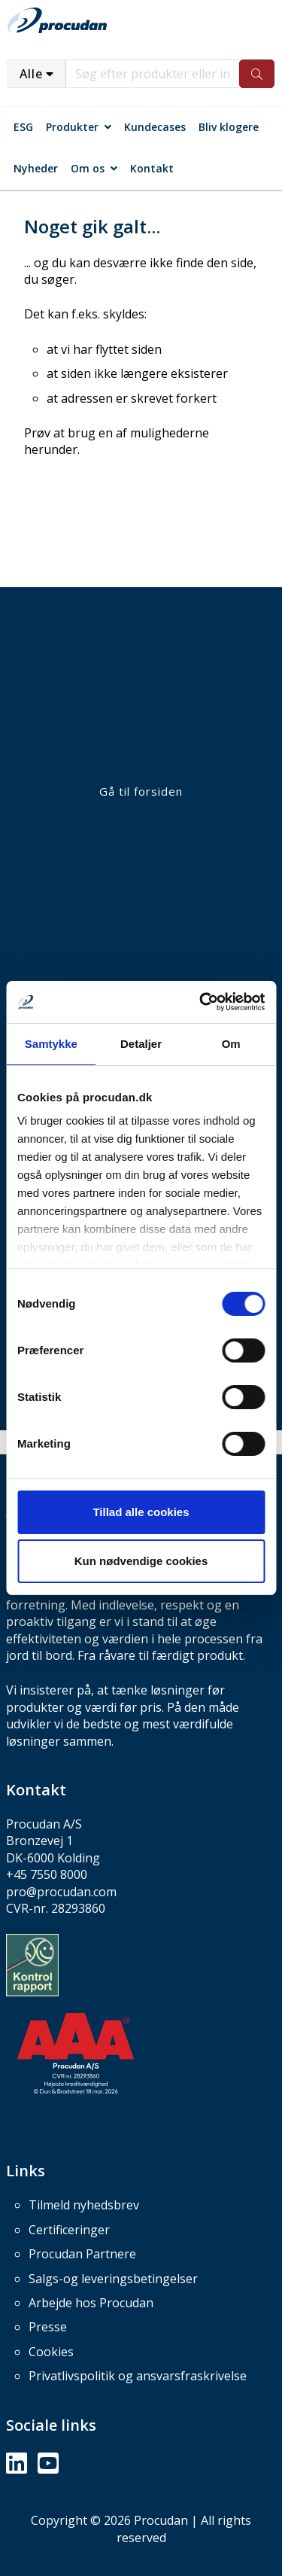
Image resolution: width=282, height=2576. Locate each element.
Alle (31, 73)
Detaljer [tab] (141, 1043)
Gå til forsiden (141, 791)
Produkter (72, 127)
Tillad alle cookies (140, 1512)
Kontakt (152, 168)
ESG (23, 127)
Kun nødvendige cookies (141, 1560)
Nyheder (36, 168)
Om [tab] (231, 1043)
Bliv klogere (229, 127)
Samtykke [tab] (51, 1043)
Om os (88, 168)
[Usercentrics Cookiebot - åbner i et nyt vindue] (201, 1002)
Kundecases (155, 127)
